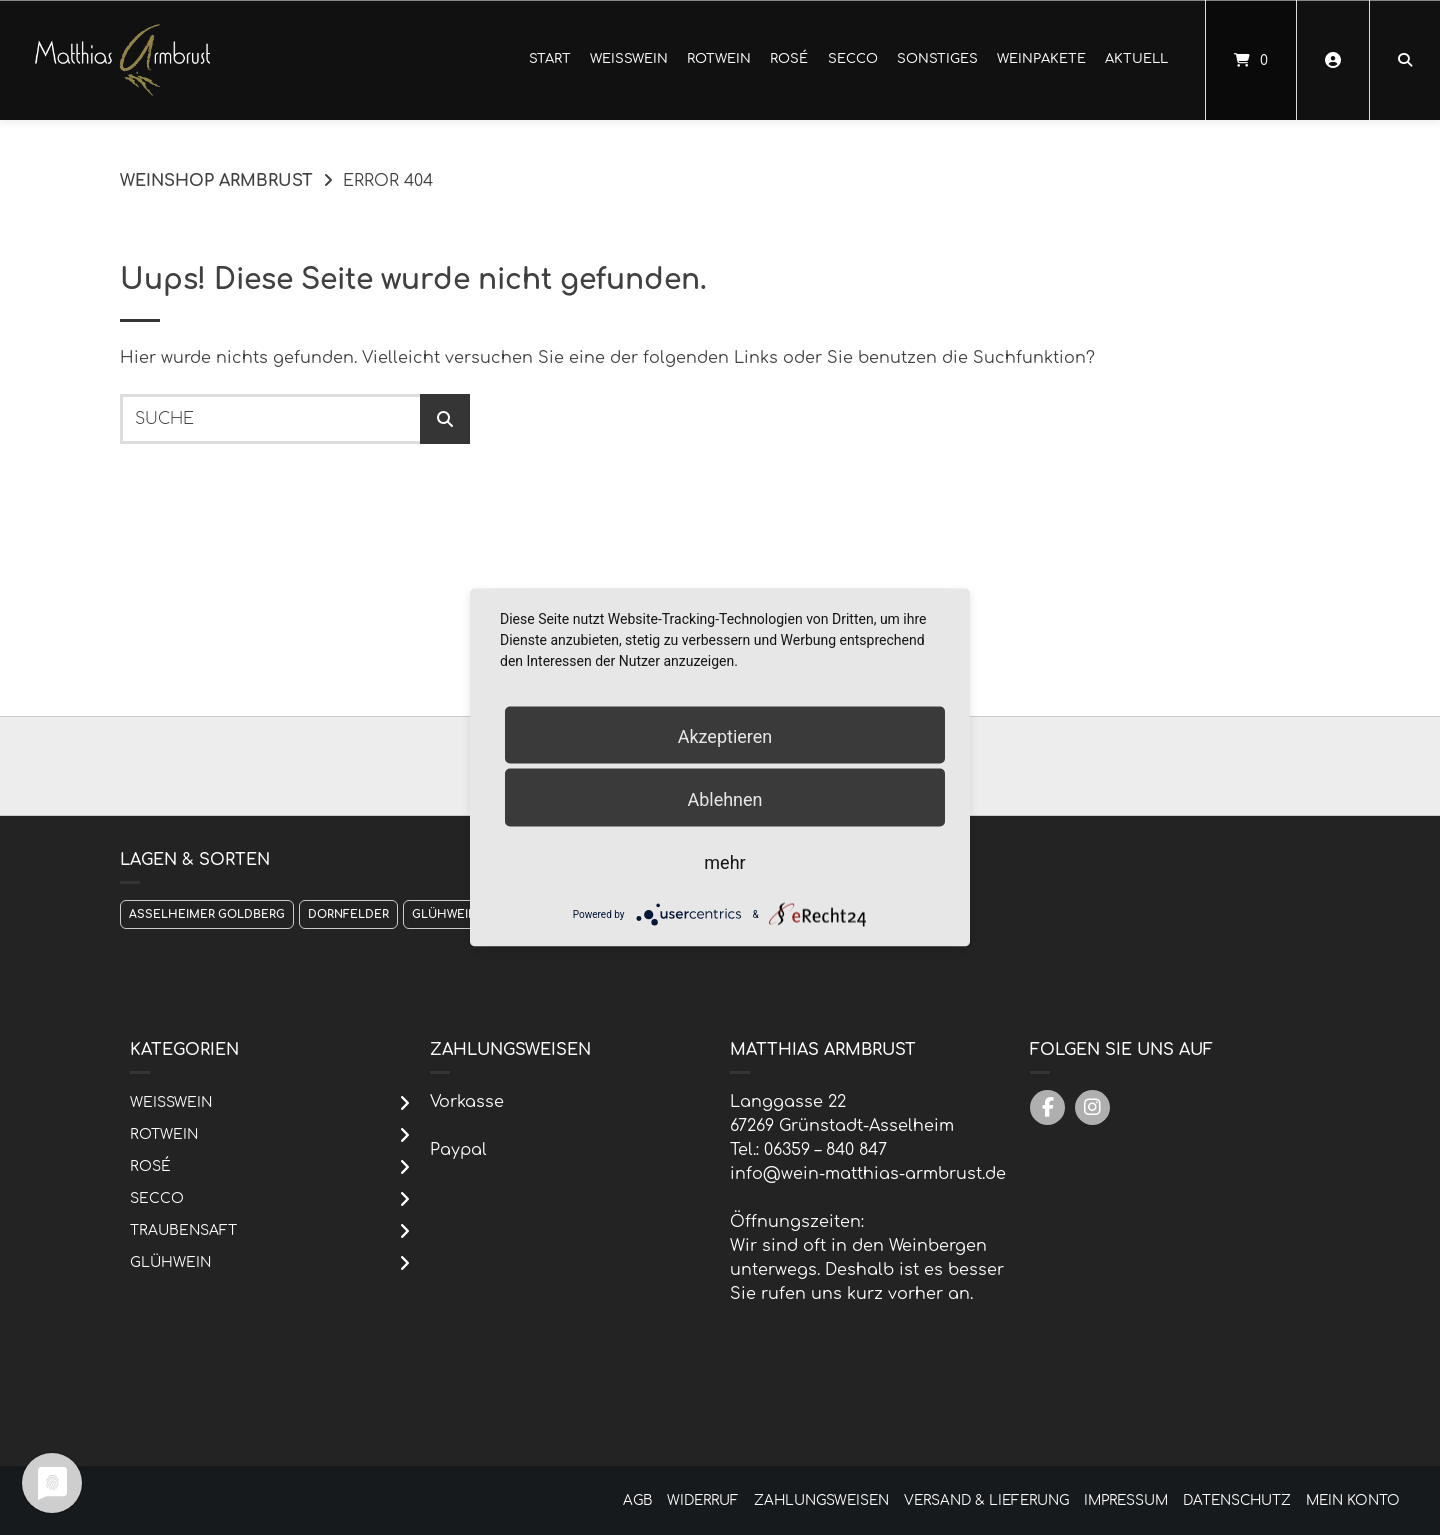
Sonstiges (937, 59)
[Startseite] (122, 60)
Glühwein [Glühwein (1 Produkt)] (444, 914)
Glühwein (170, 1262)
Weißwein (629, 59)
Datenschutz (1237, 1500)
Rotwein (719, 59)
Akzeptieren (725, 736)
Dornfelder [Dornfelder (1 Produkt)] (348, 914)
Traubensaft (183, 1230)
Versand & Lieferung (986, 1500)
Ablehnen (724, 799)
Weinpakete (1041, 59)
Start (550, 59)
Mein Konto (1353, 1500)
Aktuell (1136, 59)
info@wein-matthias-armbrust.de (868, 1174)
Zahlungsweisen (821, 1500)
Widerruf (703, 1500)
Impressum (1126, 1500)
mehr (724, 862)
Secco (853, 59)
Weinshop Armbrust (216, 181)
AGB (637, 1500)
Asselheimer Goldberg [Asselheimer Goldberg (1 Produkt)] (207, 914)
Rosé (789, 59)
